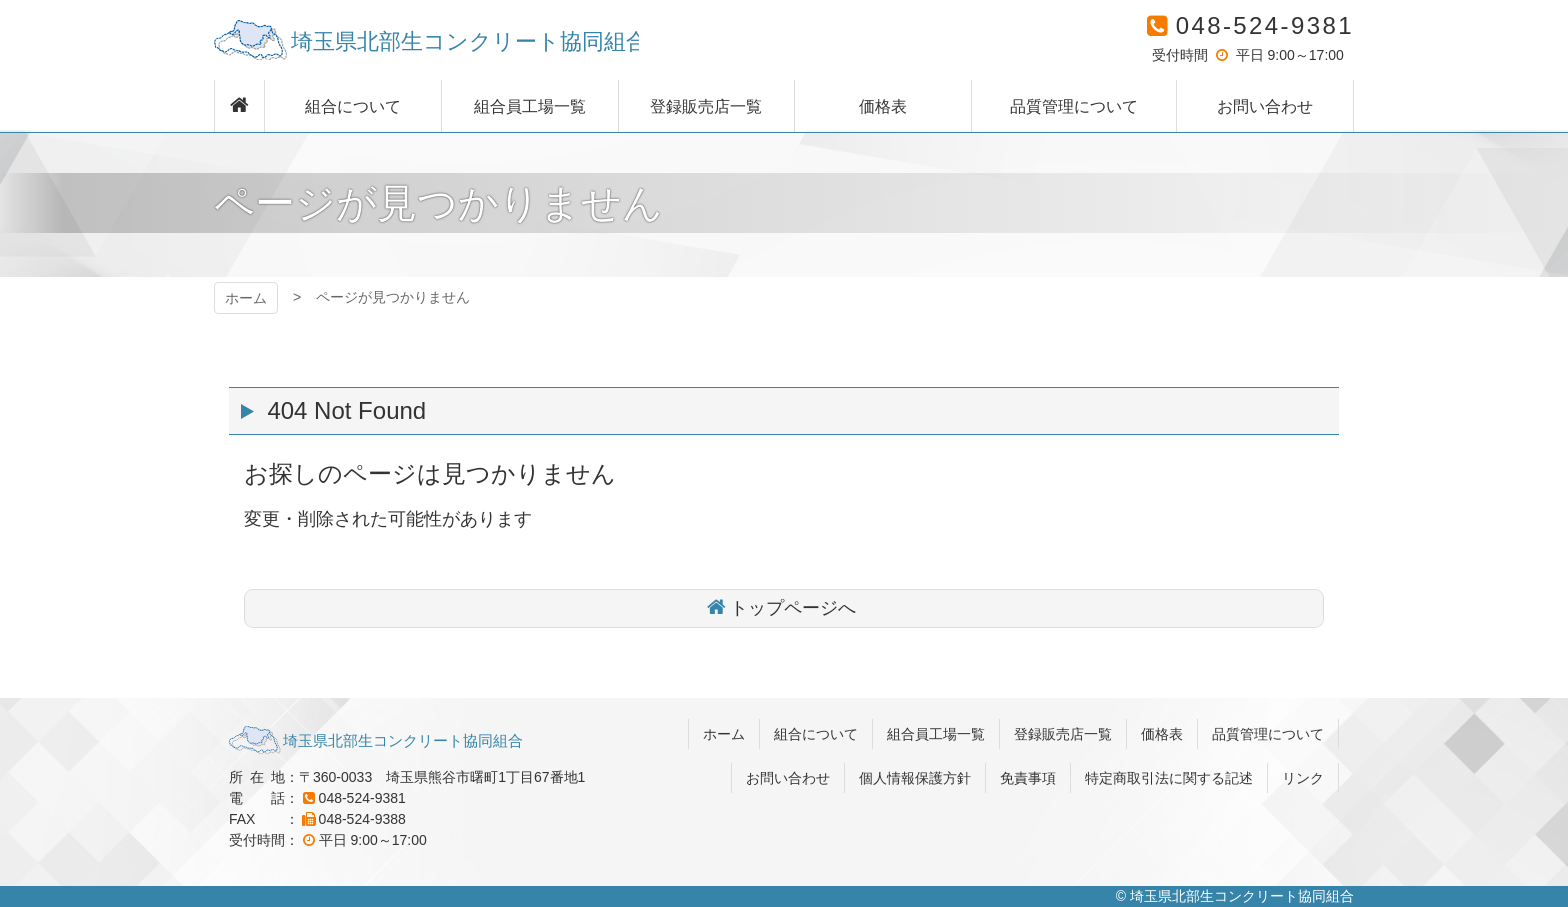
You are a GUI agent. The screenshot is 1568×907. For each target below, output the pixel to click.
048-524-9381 (362, 798)
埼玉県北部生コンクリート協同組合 (379, 740)
